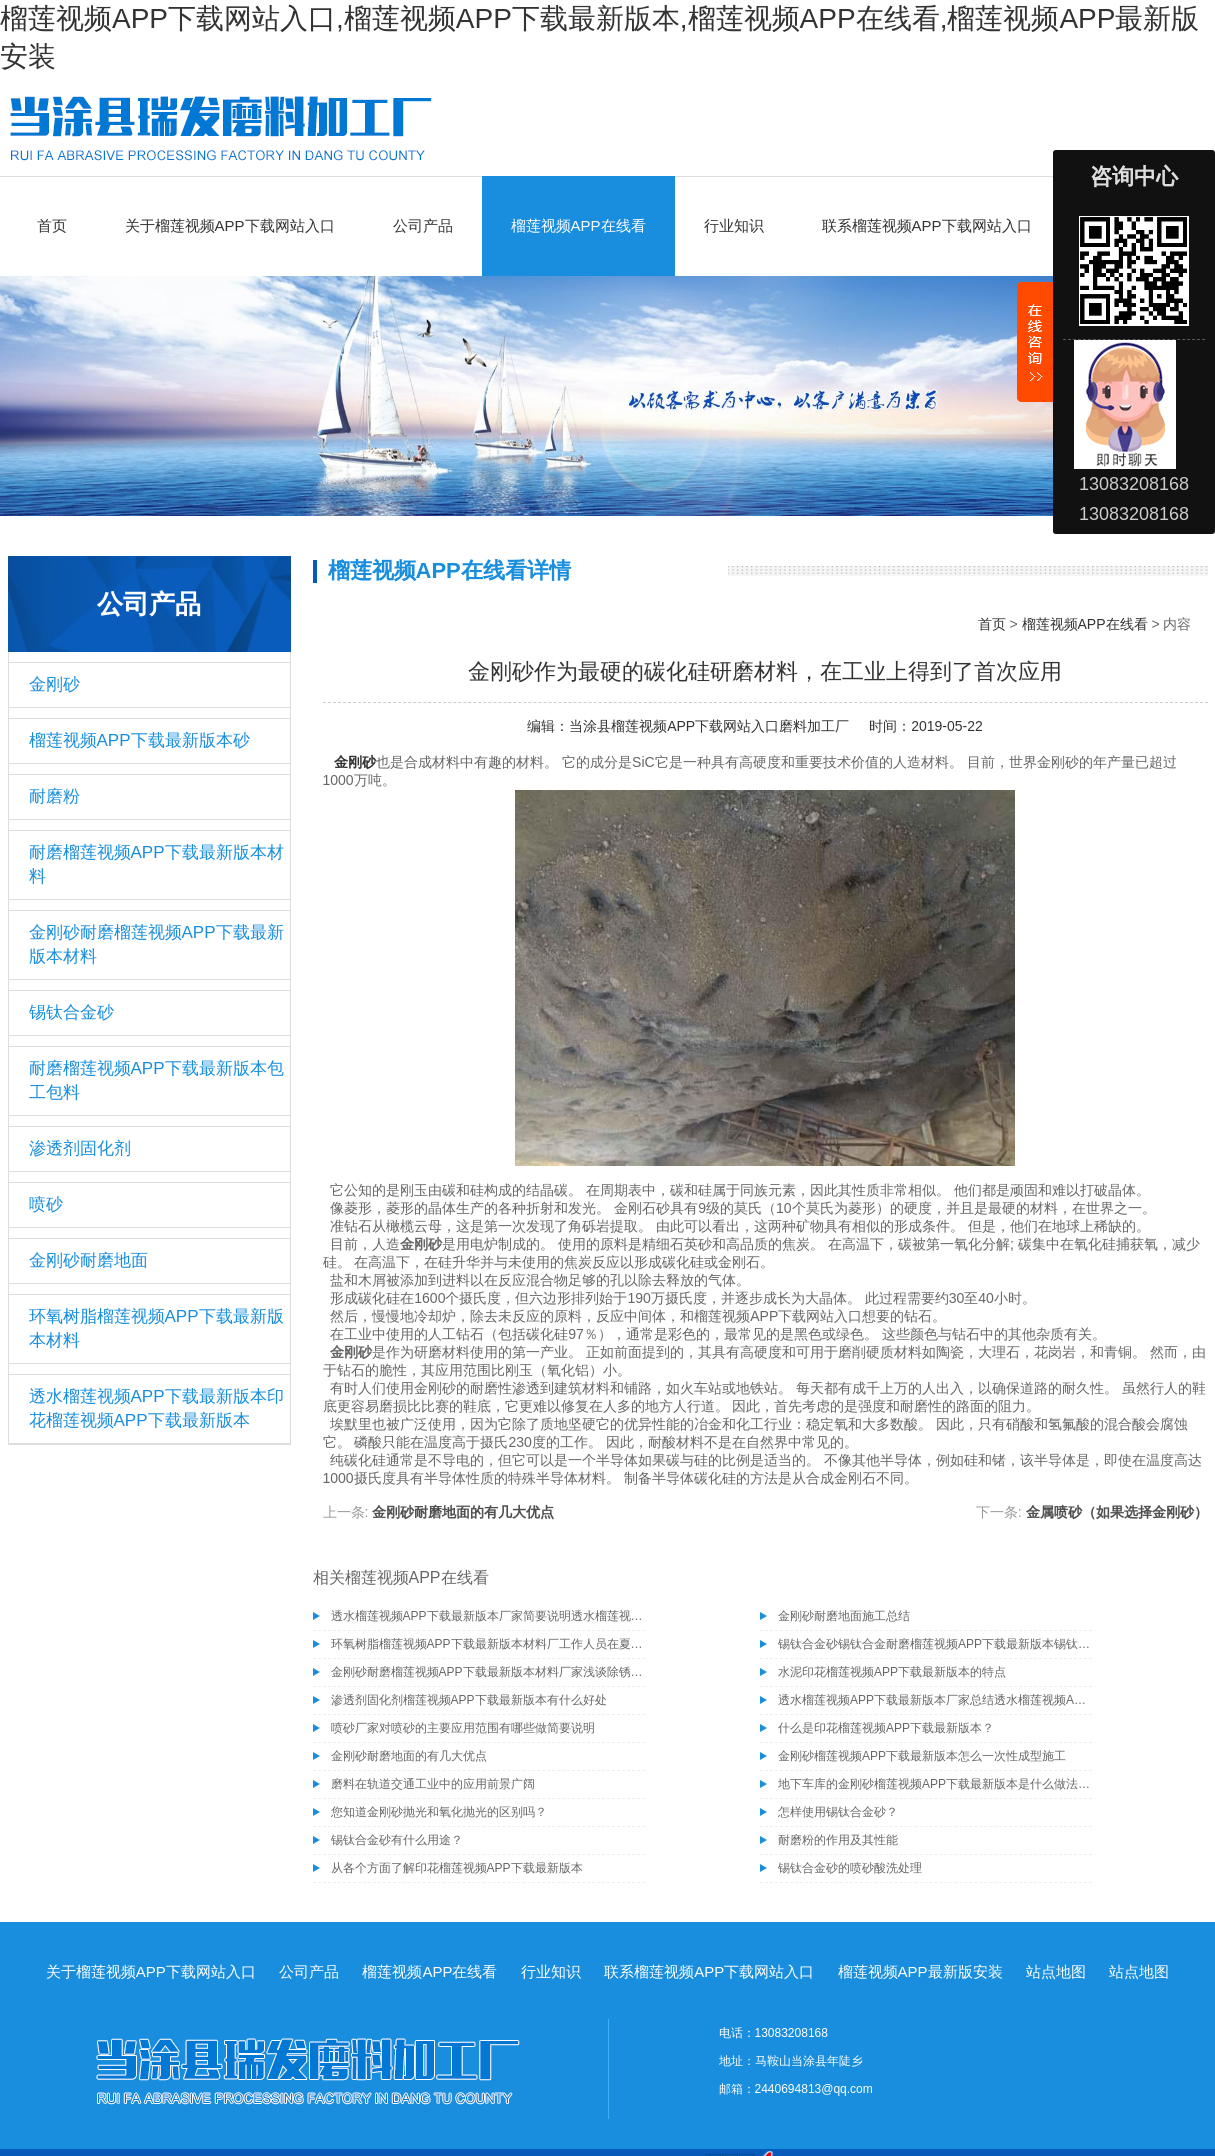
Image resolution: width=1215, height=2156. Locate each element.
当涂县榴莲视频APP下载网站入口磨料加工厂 (709, 726)
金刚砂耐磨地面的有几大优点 (463, 1512)
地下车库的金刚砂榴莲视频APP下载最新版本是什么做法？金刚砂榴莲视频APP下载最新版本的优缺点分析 (935, 1784)
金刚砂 (54, 684)
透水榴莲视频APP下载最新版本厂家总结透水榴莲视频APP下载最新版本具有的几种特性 (935, 1700)
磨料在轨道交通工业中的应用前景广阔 (433, 1784)
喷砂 (46, 1204)
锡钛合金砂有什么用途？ (397, 1840)
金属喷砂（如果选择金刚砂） (1117, 1512)
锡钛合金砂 (71, 1012)
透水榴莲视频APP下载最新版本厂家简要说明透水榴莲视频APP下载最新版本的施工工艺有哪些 (488, 1616)
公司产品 (423, 225)
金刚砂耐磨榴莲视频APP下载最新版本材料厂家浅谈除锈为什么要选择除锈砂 (488, 1672)
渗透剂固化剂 (80, 1148)
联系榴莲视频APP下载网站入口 (927, 225)
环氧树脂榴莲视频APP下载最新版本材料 (156, 1328)
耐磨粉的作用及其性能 (838, 1840)
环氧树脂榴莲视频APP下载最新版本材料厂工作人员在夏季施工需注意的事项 (488, 1644)
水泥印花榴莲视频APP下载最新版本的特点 (892, 1672)
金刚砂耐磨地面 (88, 1260)
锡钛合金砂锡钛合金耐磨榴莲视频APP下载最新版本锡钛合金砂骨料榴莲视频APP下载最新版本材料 (935, 1644)
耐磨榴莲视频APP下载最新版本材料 (156, 864)
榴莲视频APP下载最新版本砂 (139, 740)
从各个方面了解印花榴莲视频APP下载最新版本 (457, 1868)
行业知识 (734, 225)
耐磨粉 (54, 796)
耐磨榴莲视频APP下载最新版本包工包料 (156, 1080)
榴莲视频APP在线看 (578, 225)
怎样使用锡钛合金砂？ (838, 1812)
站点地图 (1056, 1971)
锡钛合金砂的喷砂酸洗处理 (850, 1868)
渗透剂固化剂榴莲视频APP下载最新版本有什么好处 (469, 1700)
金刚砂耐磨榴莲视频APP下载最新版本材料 (156, 944)
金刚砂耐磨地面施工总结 (844, 1616)
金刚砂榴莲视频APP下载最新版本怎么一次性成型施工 (922, 1756)
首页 (52, 225)
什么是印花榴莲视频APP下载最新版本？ (886, 1728)
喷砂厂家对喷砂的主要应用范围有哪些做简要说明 (463, 1728)
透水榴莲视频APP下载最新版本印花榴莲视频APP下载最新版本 (156, 1408)
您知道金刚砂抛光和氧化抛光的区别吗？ (439, 1812)
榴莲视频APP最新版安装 (920, 1971)
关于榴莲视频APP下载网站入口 (230, 225)
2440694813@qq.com (814, 2089)
